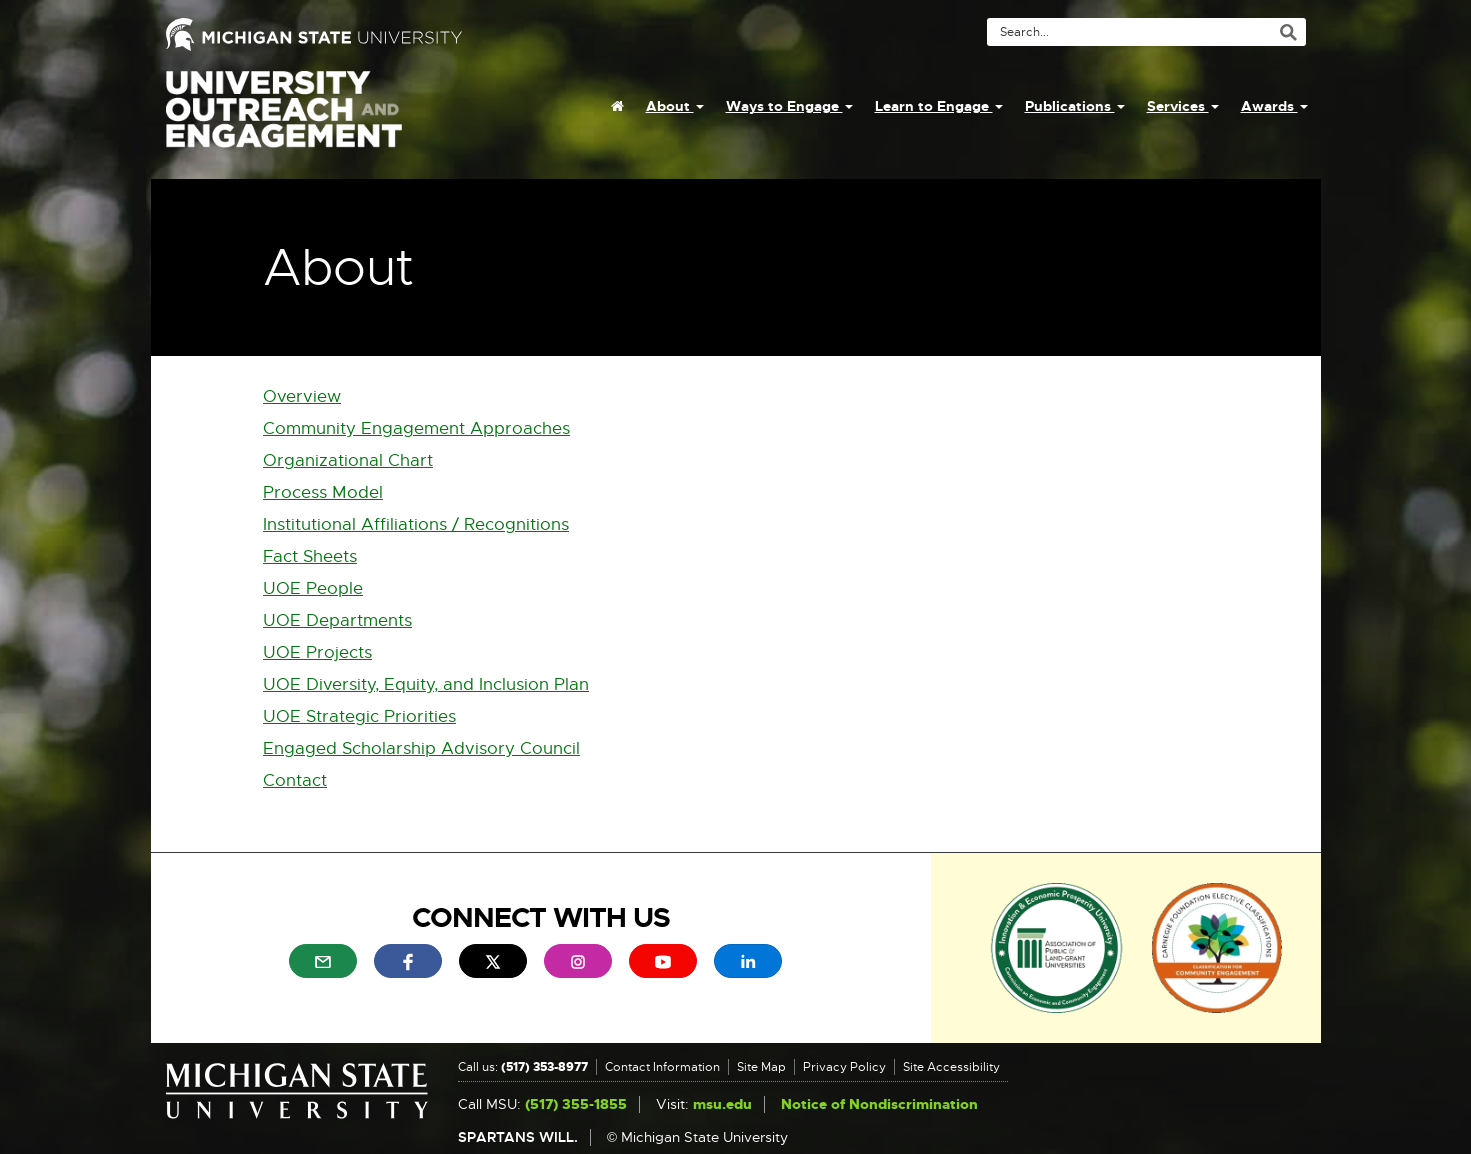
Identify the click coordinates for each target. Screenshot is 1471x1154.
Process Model (323, 492)
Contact (295, 780)
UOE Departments (337, 620)
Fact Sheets (310, 556)
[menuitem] (617, 106)
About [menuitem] (675, 106)
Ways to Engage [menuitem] (789, 106)
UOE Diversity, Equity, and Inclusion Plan (426, 684)
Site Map (761, 1067)
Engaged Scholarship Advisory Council (421, 748)
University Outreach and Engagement (284, 120)
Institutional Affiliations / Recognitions (416, 524)
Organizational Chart (348, 460)
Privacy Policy (844, 1067)
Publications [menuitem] (1075, 106)
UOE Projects (317, 652)
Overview (302, 396)
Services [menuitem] (1183, 106)
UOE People (313, 588)
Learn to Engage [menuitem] (939, 106)
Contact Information (662, 1067)
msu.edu (722, 1104)
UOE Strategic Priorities (359, 716)
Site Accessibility (951, 1067)
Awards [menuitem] (1274, 106)
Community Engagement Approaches (416, 428)
